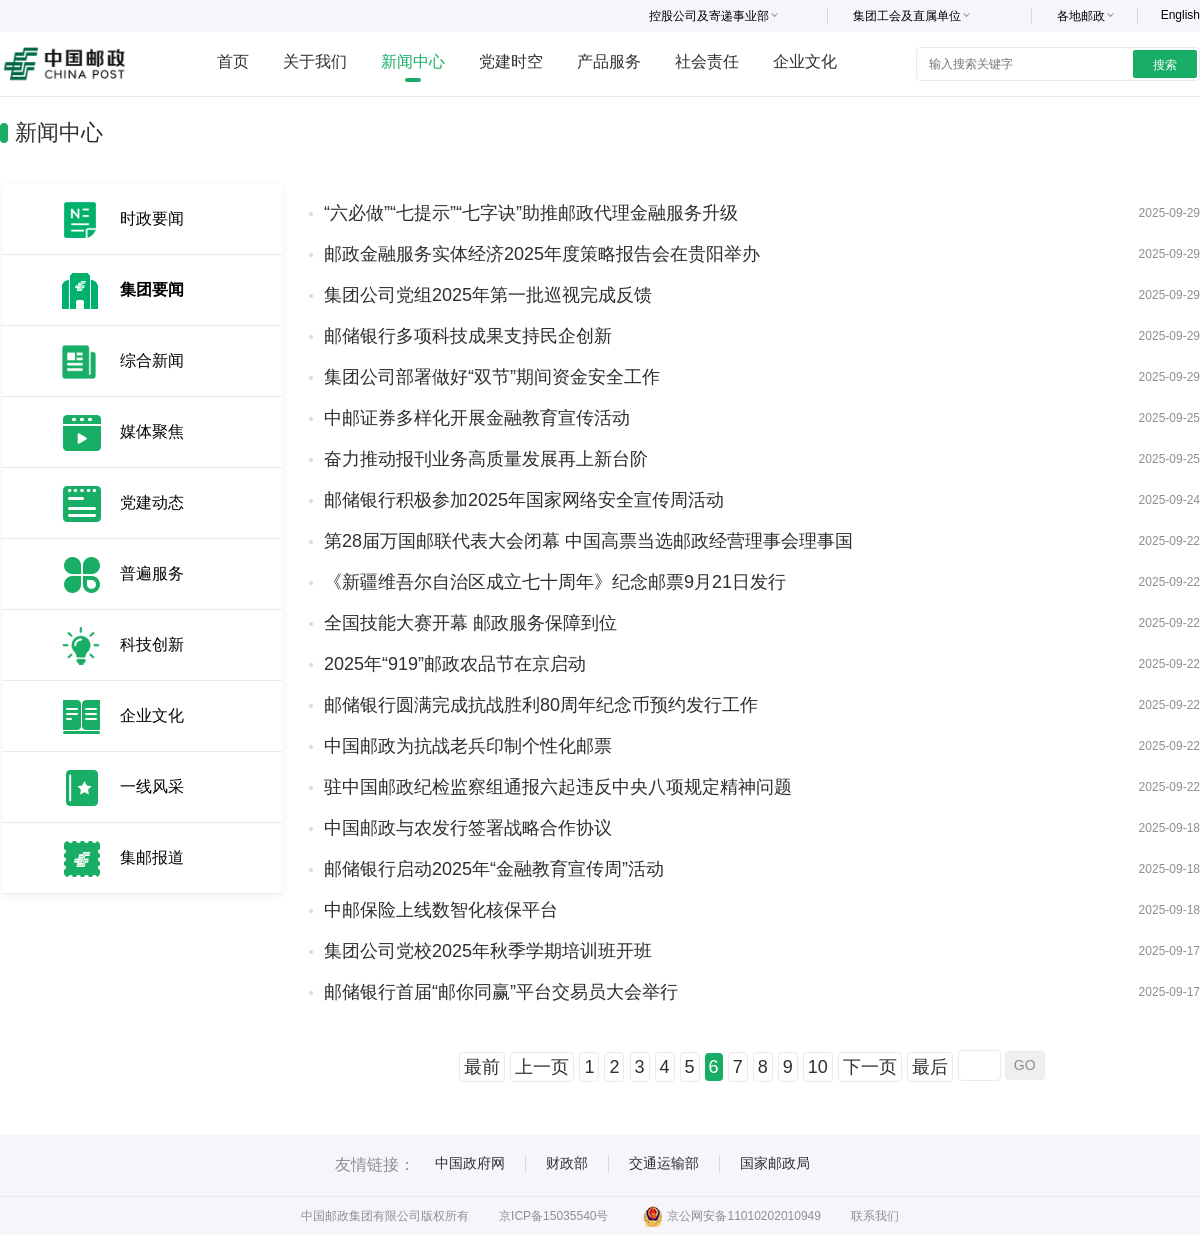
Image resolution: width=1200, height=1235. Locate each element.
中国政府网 (470, 1163)
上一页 (542, 1067)
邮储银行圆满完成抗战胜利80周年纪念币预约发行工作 (541, 705)
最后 (930, 1067)
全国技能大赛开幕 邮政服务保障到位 (470, 623)
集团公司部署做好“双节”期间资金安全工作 (492, 377)
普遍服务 (152, 573)
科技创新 (152, 644)
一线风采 (152, 786)
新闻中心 (413, 61)
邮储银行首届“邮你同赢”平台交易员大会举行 (501, 992)
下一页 (870, 1067)
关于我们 (315, 61)
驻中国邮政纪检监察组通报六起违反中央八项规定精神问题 (558, 787)
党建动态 (152, 502)
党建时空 (511, 61)
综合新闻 (152, 360)
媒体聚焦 (152, 431)
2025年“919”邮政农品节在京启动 (455, 664)
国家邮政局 (775, 1163)
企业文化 (805, 61)
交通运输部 (664, 1163)
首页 (233, 61)
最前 (482, 1067)
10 (818, 1067)
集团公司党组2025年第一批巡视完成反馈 (488, 295)
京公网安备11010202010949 (731, 1216)
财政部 (567, 1163)
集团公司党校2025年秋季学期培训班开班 (488, 951)
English (1180, 15)
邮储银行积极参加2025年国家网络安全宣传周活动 (524, 500)
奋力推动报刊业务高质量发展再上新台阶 (486, 459)
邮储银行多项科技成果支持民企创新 (468, 336)
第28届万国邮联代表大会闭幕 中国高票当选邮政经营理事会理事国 (588, 541)
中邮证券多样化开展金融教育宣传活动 (477, 418)
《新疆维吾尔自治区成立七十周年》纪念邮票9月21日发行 (555, 582)
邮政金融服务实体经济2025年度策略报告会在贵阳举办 (542, 254)
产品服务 (609, 61)
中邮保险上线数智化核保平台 (441, 910)
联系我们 (875, 1216)
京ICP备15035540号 (553, 1216)
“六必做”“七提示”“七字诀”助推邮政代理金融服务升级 (531, 213)
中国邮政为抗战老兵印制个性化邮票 (468, 746)
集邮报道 (152, 857)
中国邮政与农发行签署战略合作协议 (468, 828)
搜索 (1165, 65)
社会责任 (707, 61)
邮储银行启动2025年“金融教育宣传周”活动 (494, 869)
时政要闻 (152, 218)
